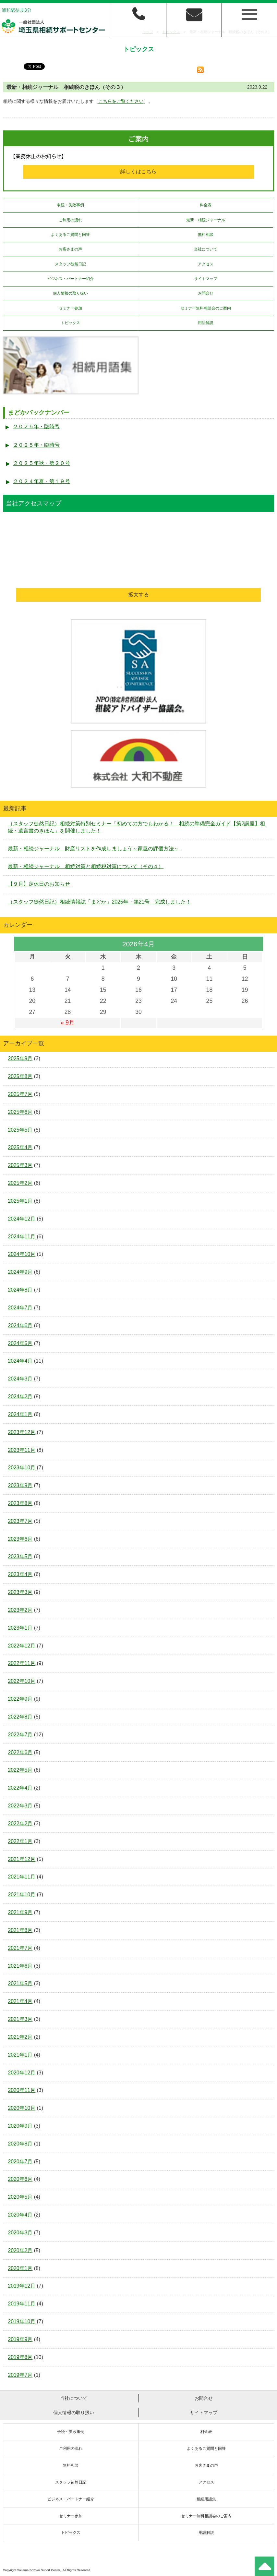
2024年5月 (20, 1343)
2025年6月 (20, 1112)
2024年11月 (21, 1236)
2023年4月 (20, 1574)
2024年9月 (20, 1272)
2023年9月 (20, 1485)
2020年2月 (20, 2250)
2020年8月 (20, 2143)
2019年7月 (20, 2375)
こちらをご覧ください (121, 101)
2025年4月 (20, 1147)
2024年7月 (20, 1307)
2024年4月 (20, 1361)
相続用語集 (206, 2499)
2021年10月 (21, 1894)
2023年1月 (20, 1628)
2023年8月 (20, 1503)
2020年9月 (20, 2126)
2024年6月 (20, 1325)
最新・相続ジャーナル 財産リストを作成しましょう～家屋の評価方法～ (93, 848)
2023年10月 (21, 1467)
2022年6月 (20, 1752)
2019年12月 (21, 2286)
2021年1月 (20, 2055)
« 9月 (67, 1022)
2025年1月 (20, 1201)
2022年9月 (20, 1699)
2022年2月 (20, 1823)
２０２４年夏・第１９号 (41, 481)
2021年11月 (21, 1876)
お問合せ (205, 293)
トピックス (70, 323)
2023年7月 (20, 1521)
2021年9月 (20, 1912)
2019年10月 (21, 2321)
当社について (205, 249)
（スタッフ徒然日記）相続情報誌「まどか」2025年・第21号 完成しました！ (99, 902)
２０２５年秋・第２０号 (41, 463)
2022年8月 (20, 1716)
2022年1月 (20, 1841)
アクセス (205, 264)
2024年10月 (21, 1254)
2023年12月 (21, 1432)
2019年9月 (20, 2339)
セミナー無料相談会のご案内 (205, 308)
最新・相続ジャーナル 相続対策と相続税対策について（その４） (85, 866)
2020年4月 (20, 2215)
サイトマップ (205, 278)
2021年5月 (20, 1983)
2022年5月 (20, 1770)
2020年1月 (20, 2268)
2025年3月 (20, 1165)
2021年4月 (20, 2001)
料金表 (205, 205)
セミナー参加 (70, 308)
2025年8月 (20, 1076)
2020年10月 (21, 2108)
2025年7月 (20, 1094)
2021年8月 (20, 1930)
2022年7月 (20, 1734)
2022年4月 (20, 1788)
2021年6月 (20, 1966)
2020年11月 (21, 2090)
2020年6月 (20, 2179)
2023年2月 (20, 1610)
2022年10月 (21, 1681)
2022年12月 (21, 1645)
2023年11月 (21, 1450)
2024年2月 (20, 1396)
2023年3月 (20, 1592)
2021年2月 (20, 2037)
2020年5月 (20, 2197)
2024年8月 (20, 1290)
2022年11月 (21, 1663)
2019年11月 (21, 2303)
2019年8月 (20, 2357)
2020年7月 (20, 2161)
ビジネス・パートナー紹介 (70, 278)
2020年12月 (21, 2072)
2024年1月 (20, 1414)
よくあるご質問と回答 (70, 234)
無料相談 (205, 234)
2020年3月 (20, 2232)
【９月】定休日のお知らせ (39, 884)
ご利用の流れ (70, 220)
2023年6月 (20, 1539)
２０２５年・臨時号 (36, 426)
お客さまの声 (70, 249)
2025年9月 (20, 1058)
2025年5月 (20, 1130)
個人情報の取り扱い (70, 293)
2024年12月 (21, 1218)
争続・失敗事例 (70, 205)
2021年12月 (21, 1859)
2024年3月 (20, 1378)
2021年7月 (20, 1948)
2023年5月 (20, 1556)
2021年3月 (20, 2019)
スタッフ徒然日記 (70, 264)
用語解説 (205, 323)
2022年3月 (20, 1805)
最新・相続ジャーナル (205, 220)
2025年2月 (20, 1183)
